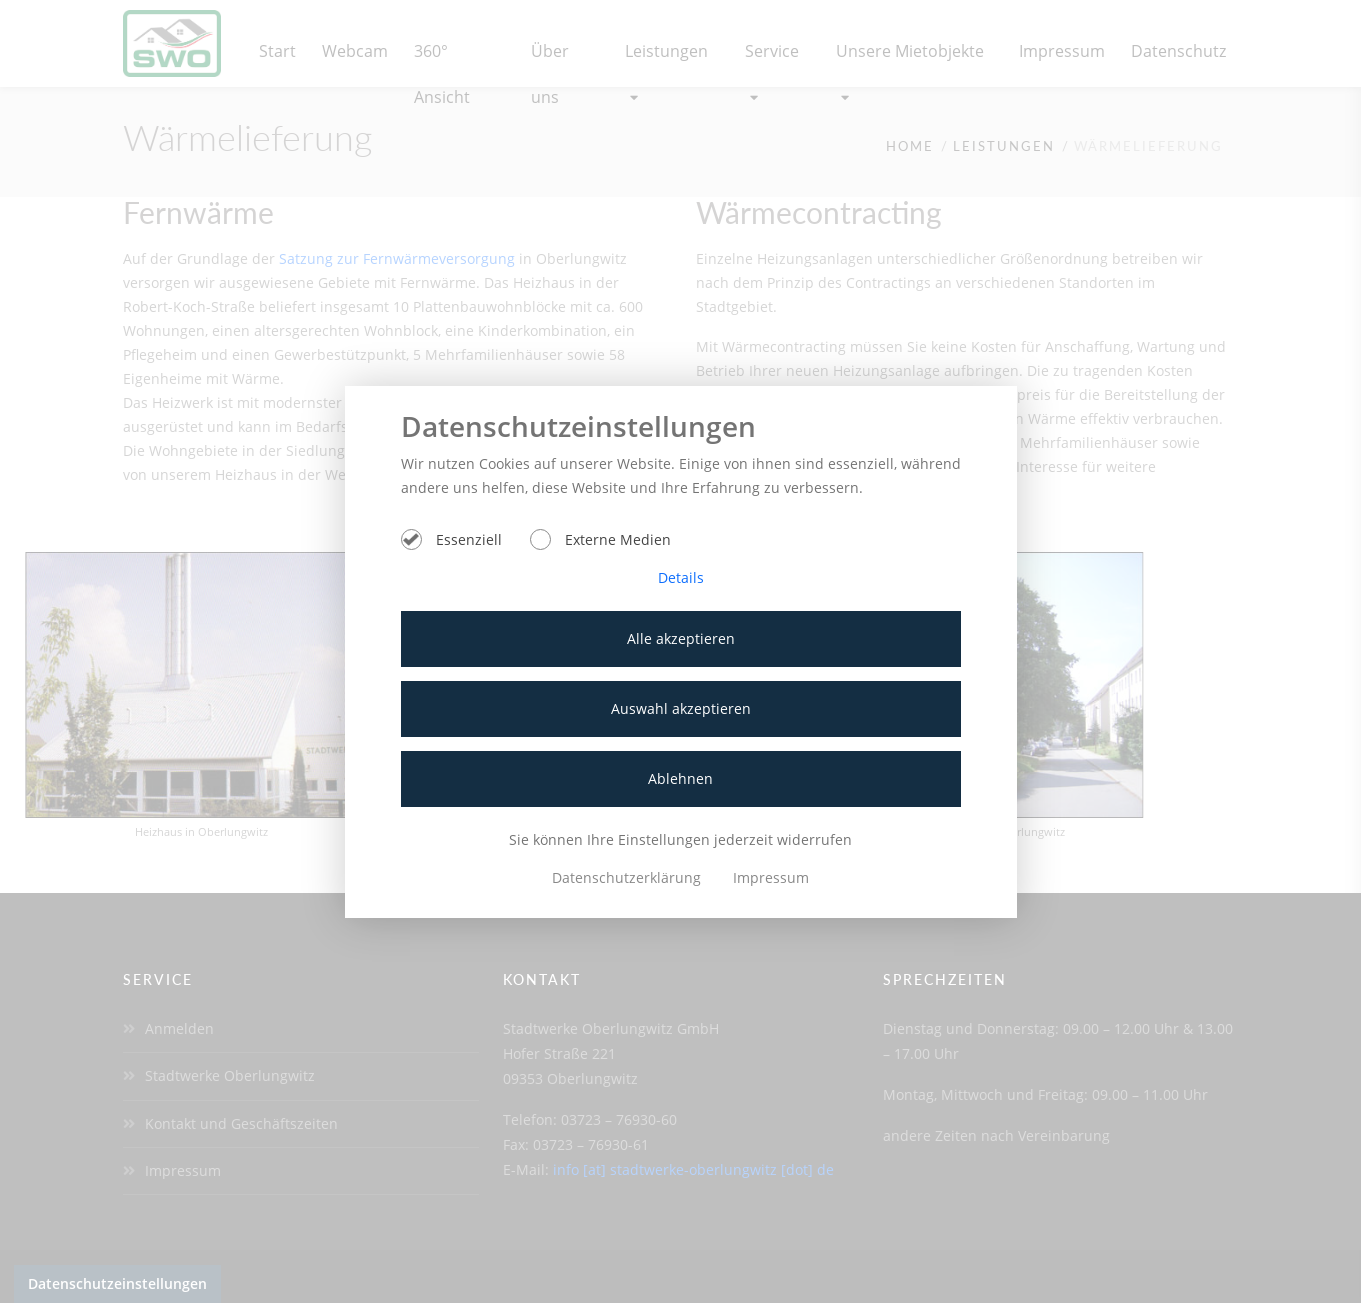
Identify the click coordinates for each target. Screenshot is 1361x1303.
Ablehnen (680, 778)
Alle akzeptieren (681, 638)
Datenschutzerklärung (628, 877)
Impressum (771, 877)
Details (681, 577)
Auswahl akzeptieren (681, 708)
